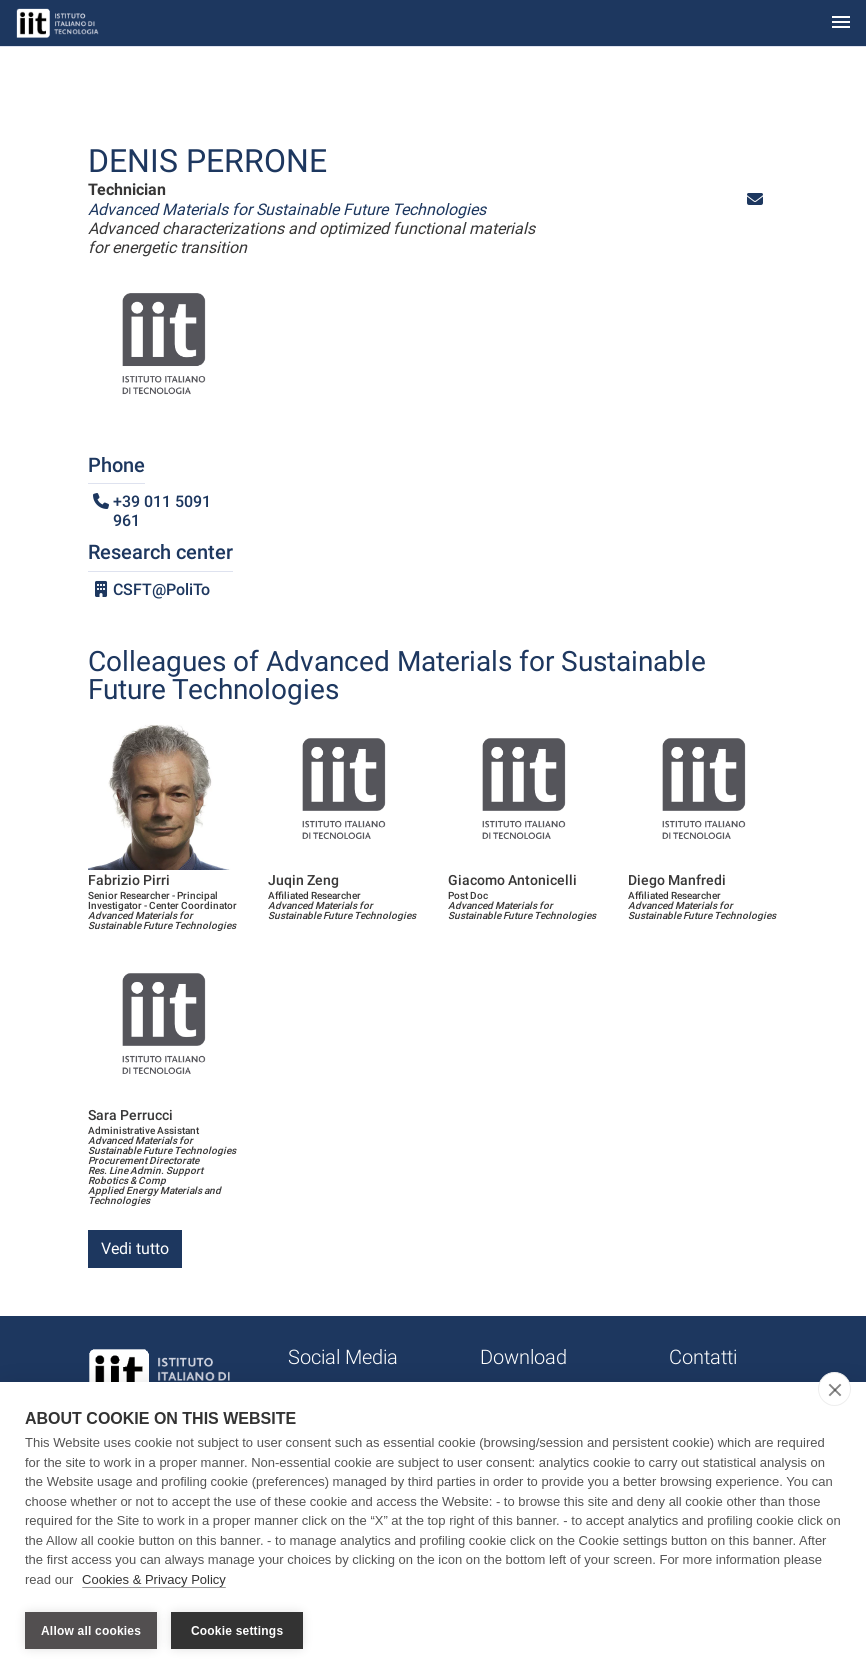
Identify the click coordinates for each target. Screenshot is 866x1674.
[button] (755, 199)
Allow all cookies (91, 1631)
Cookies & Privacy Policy (154, 1582)
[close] (834, 1392)
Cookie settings (237, 1631)
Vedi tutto (135, 1248)
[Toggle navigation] (841, 23)
